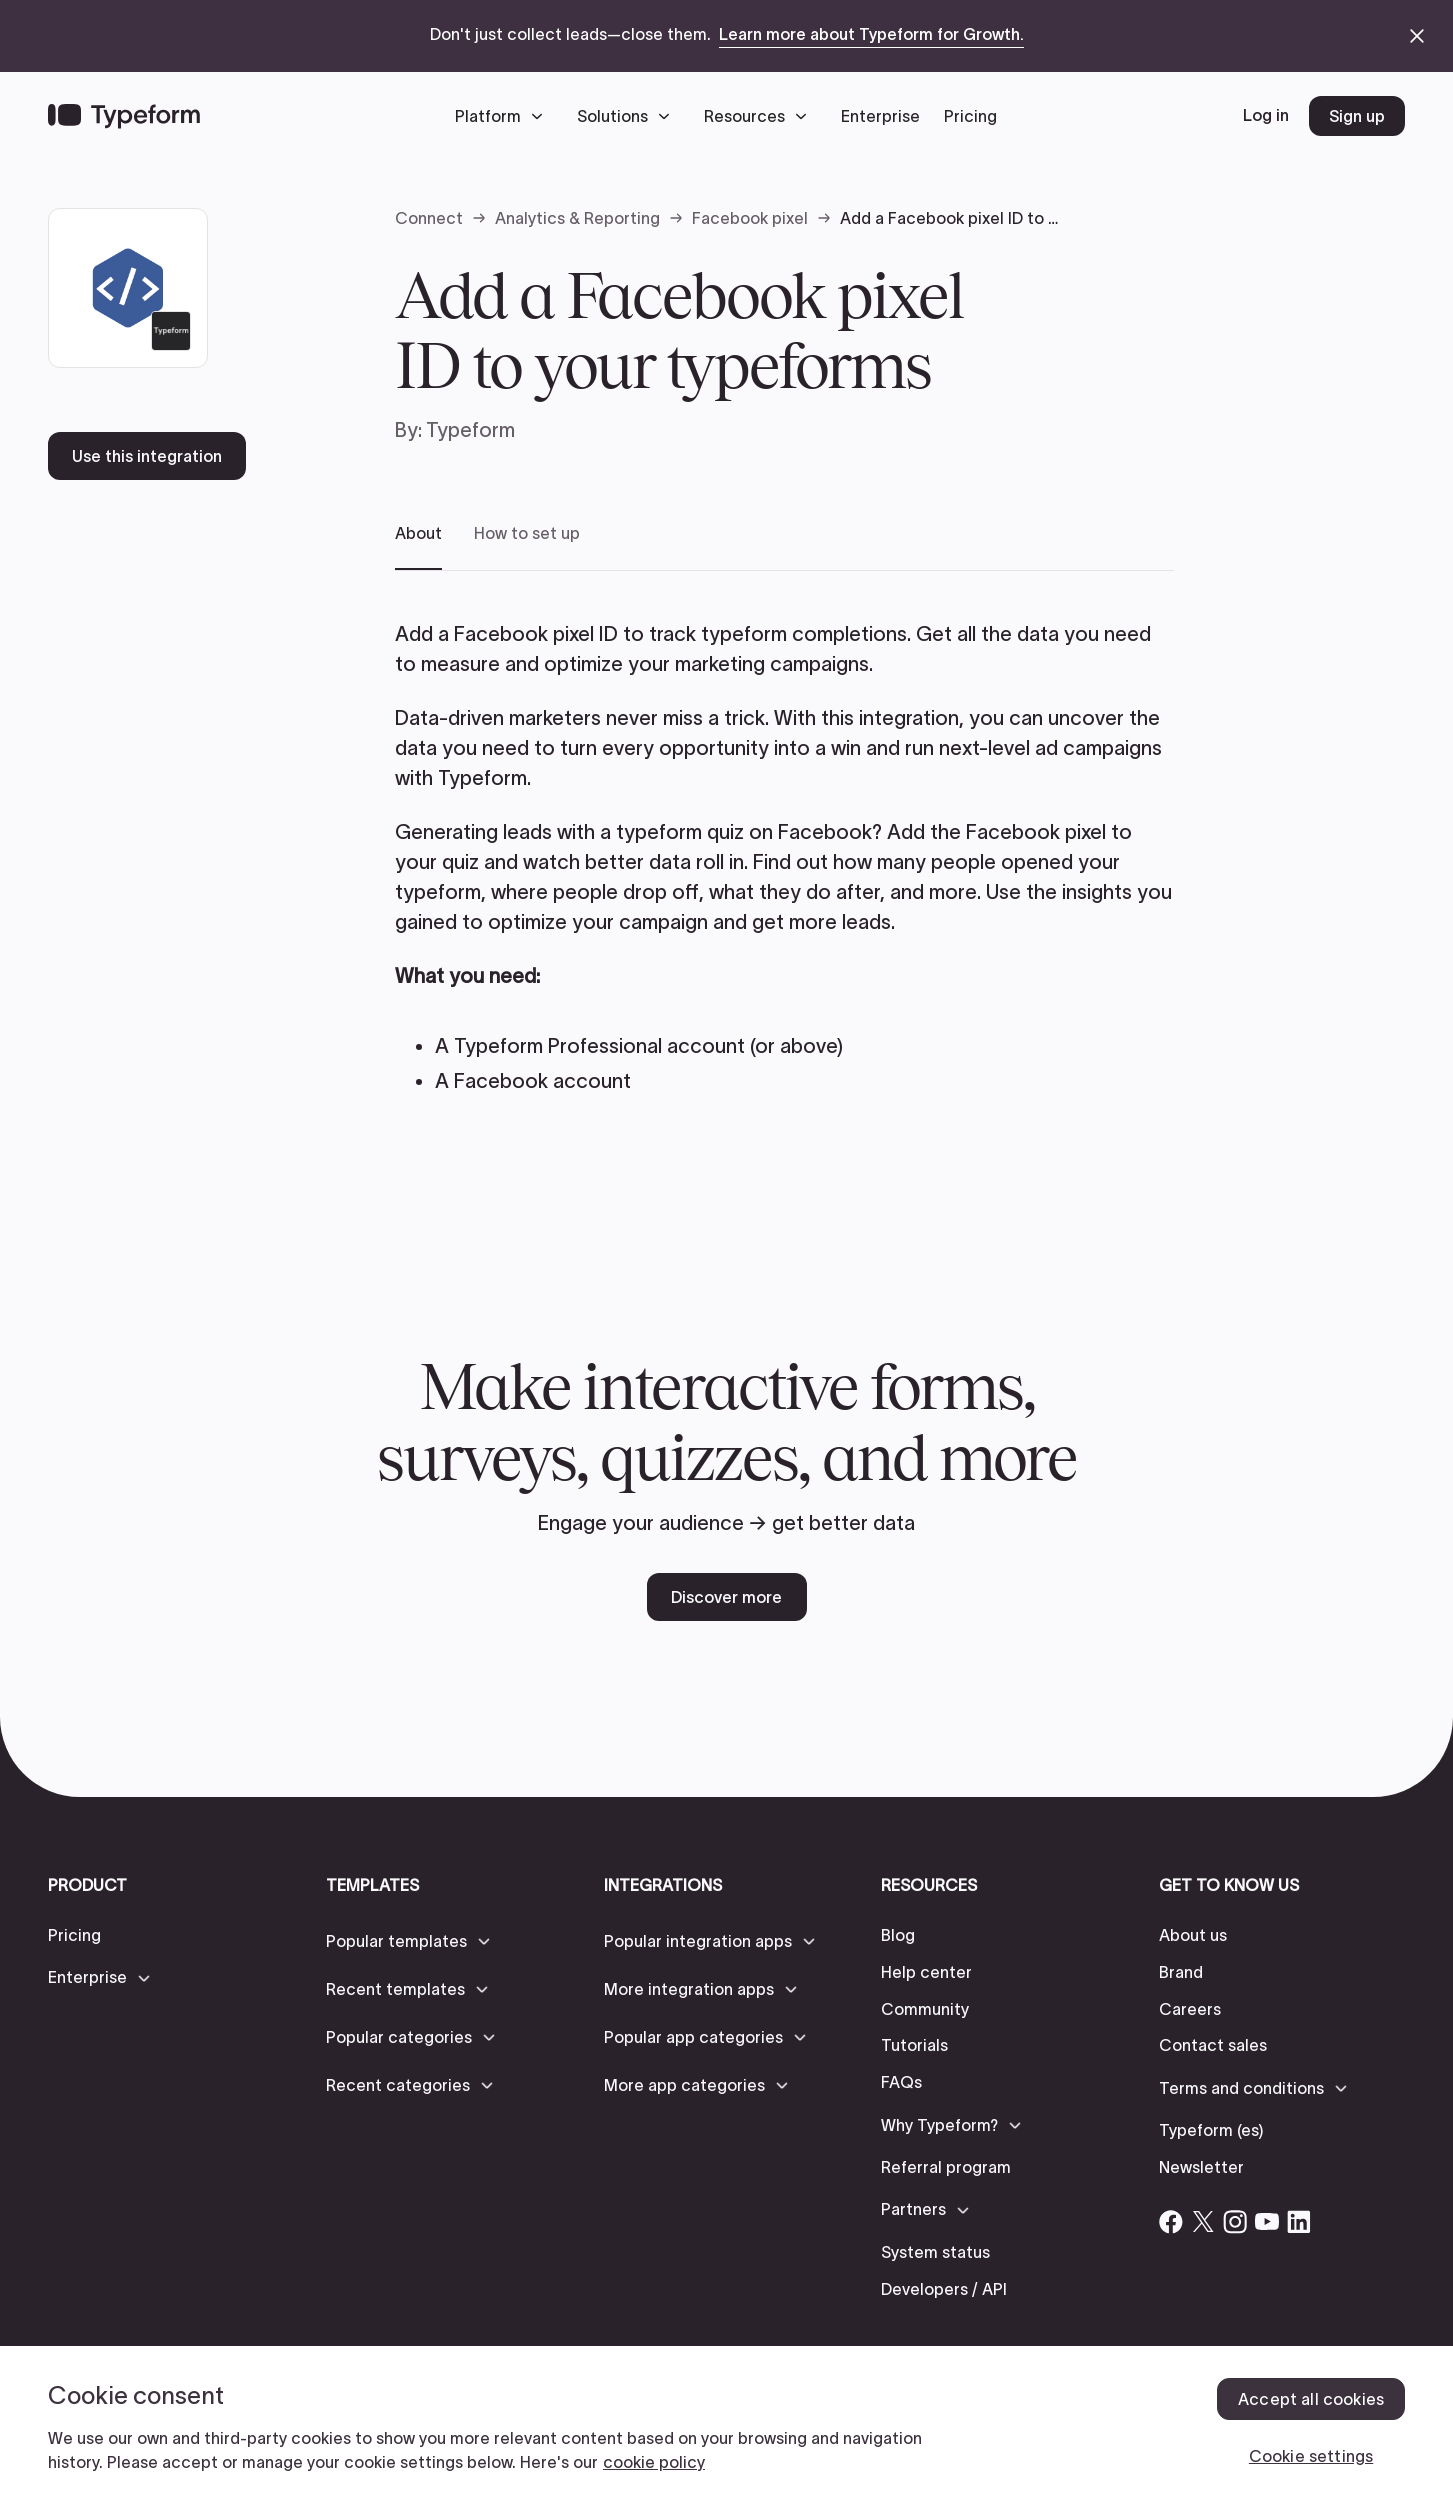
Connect (429, 218)
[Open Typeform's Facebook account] (1171, 2222)
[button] (504, 116)
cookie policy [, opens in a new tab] (654, 2462)
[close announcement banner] (1417, 36)
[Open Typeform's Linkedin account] (1299, 2222)
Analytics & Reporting (577, 218)
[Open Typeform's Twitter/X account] (1203, 2222)
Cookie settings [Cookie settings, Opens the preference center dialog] (1311, 2456)
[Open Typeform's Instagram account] (1235, 2222)
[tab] (418, 546)
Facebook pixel (750, 218)
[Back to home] (124, 116)
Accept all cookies (1311, 2399)
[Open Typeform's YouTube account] (1267, 2222)
